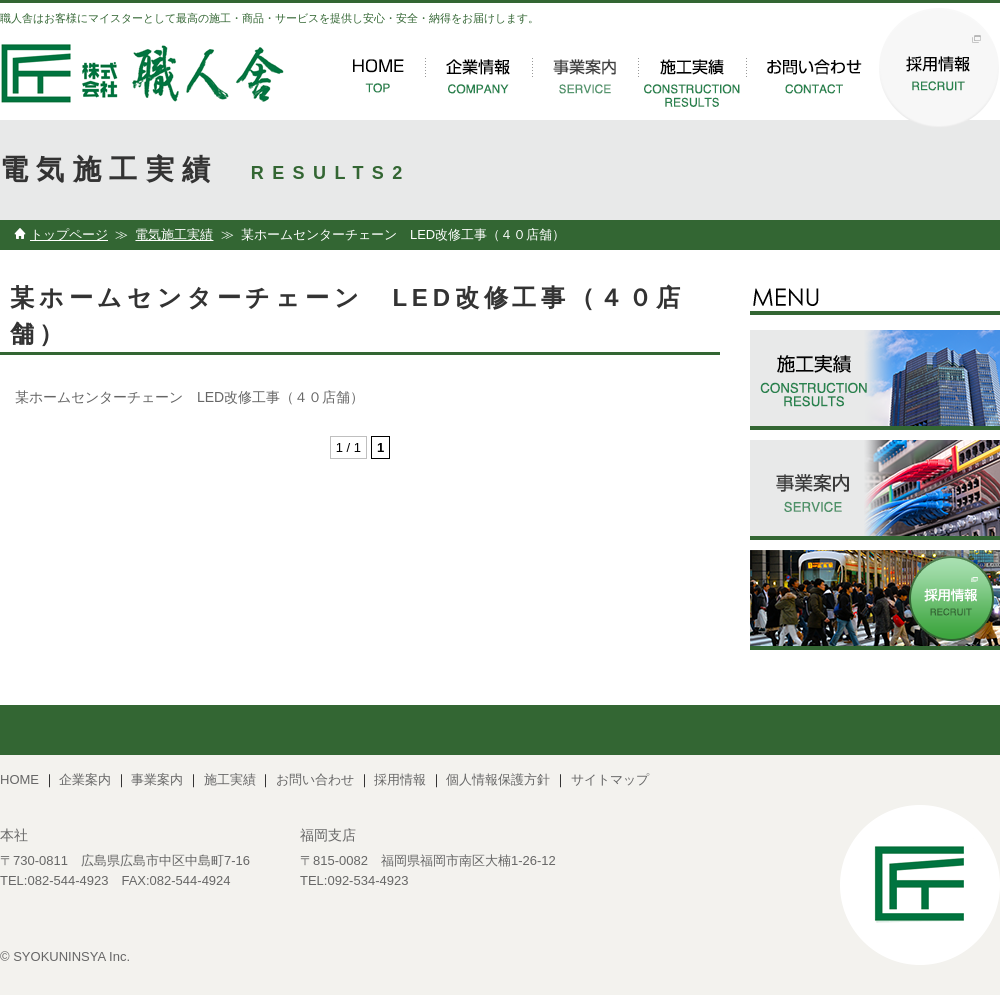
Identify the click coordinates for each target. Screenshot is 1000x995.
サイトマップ (610, 779)
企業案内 (85, 779)
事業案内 (157, 779)
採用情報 (400, 779)
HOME (19, 779)
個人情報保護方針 (498, 779)
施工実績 (230, 779)
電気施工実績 (174, 234)
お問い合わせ (315, 779)
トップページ (69, 234)
